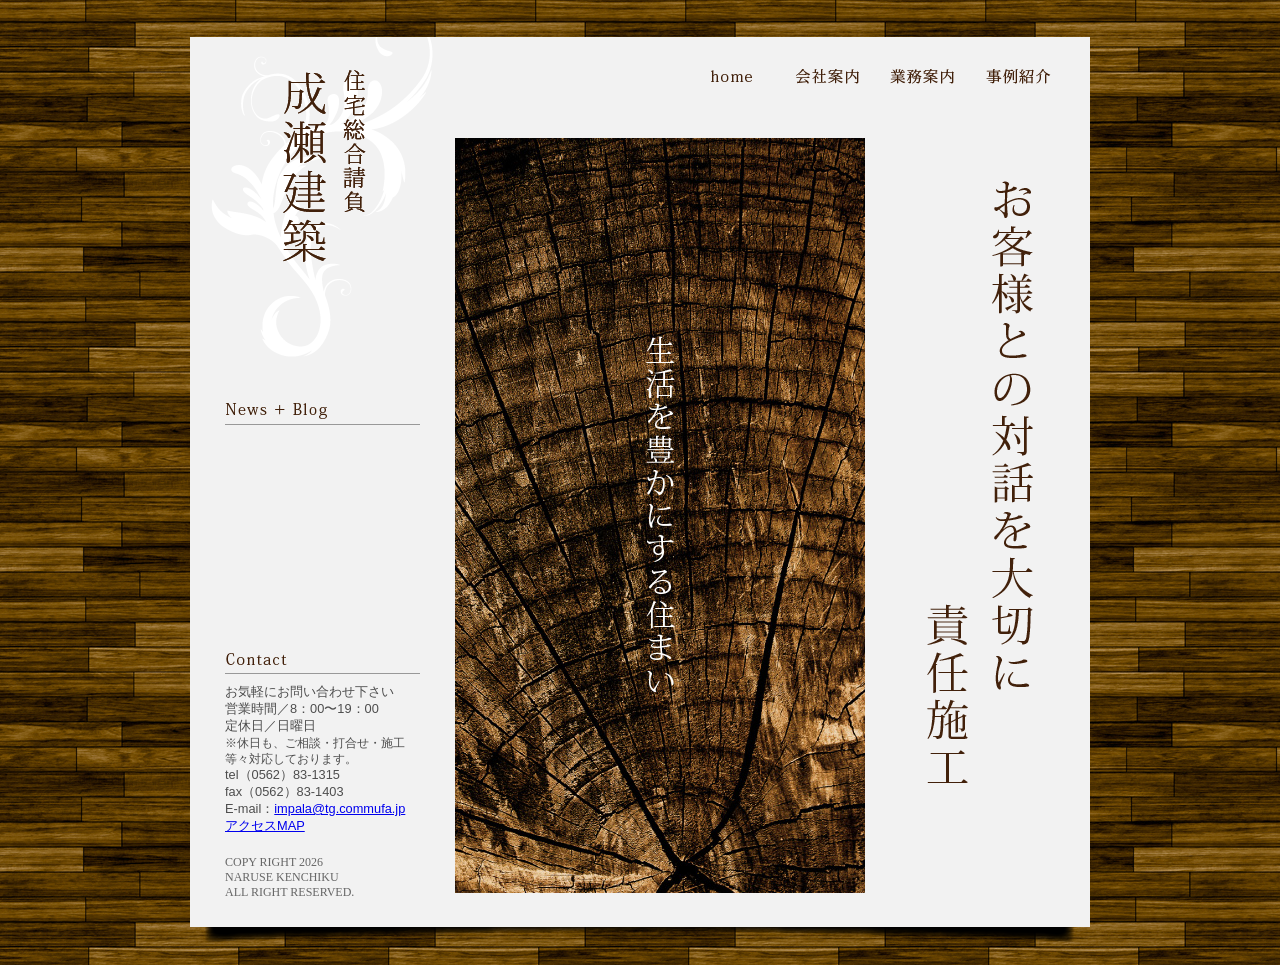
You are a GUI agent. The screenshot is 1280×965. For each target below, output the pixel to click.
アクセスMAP (265, 825)
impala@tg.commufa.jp (339, 808)
